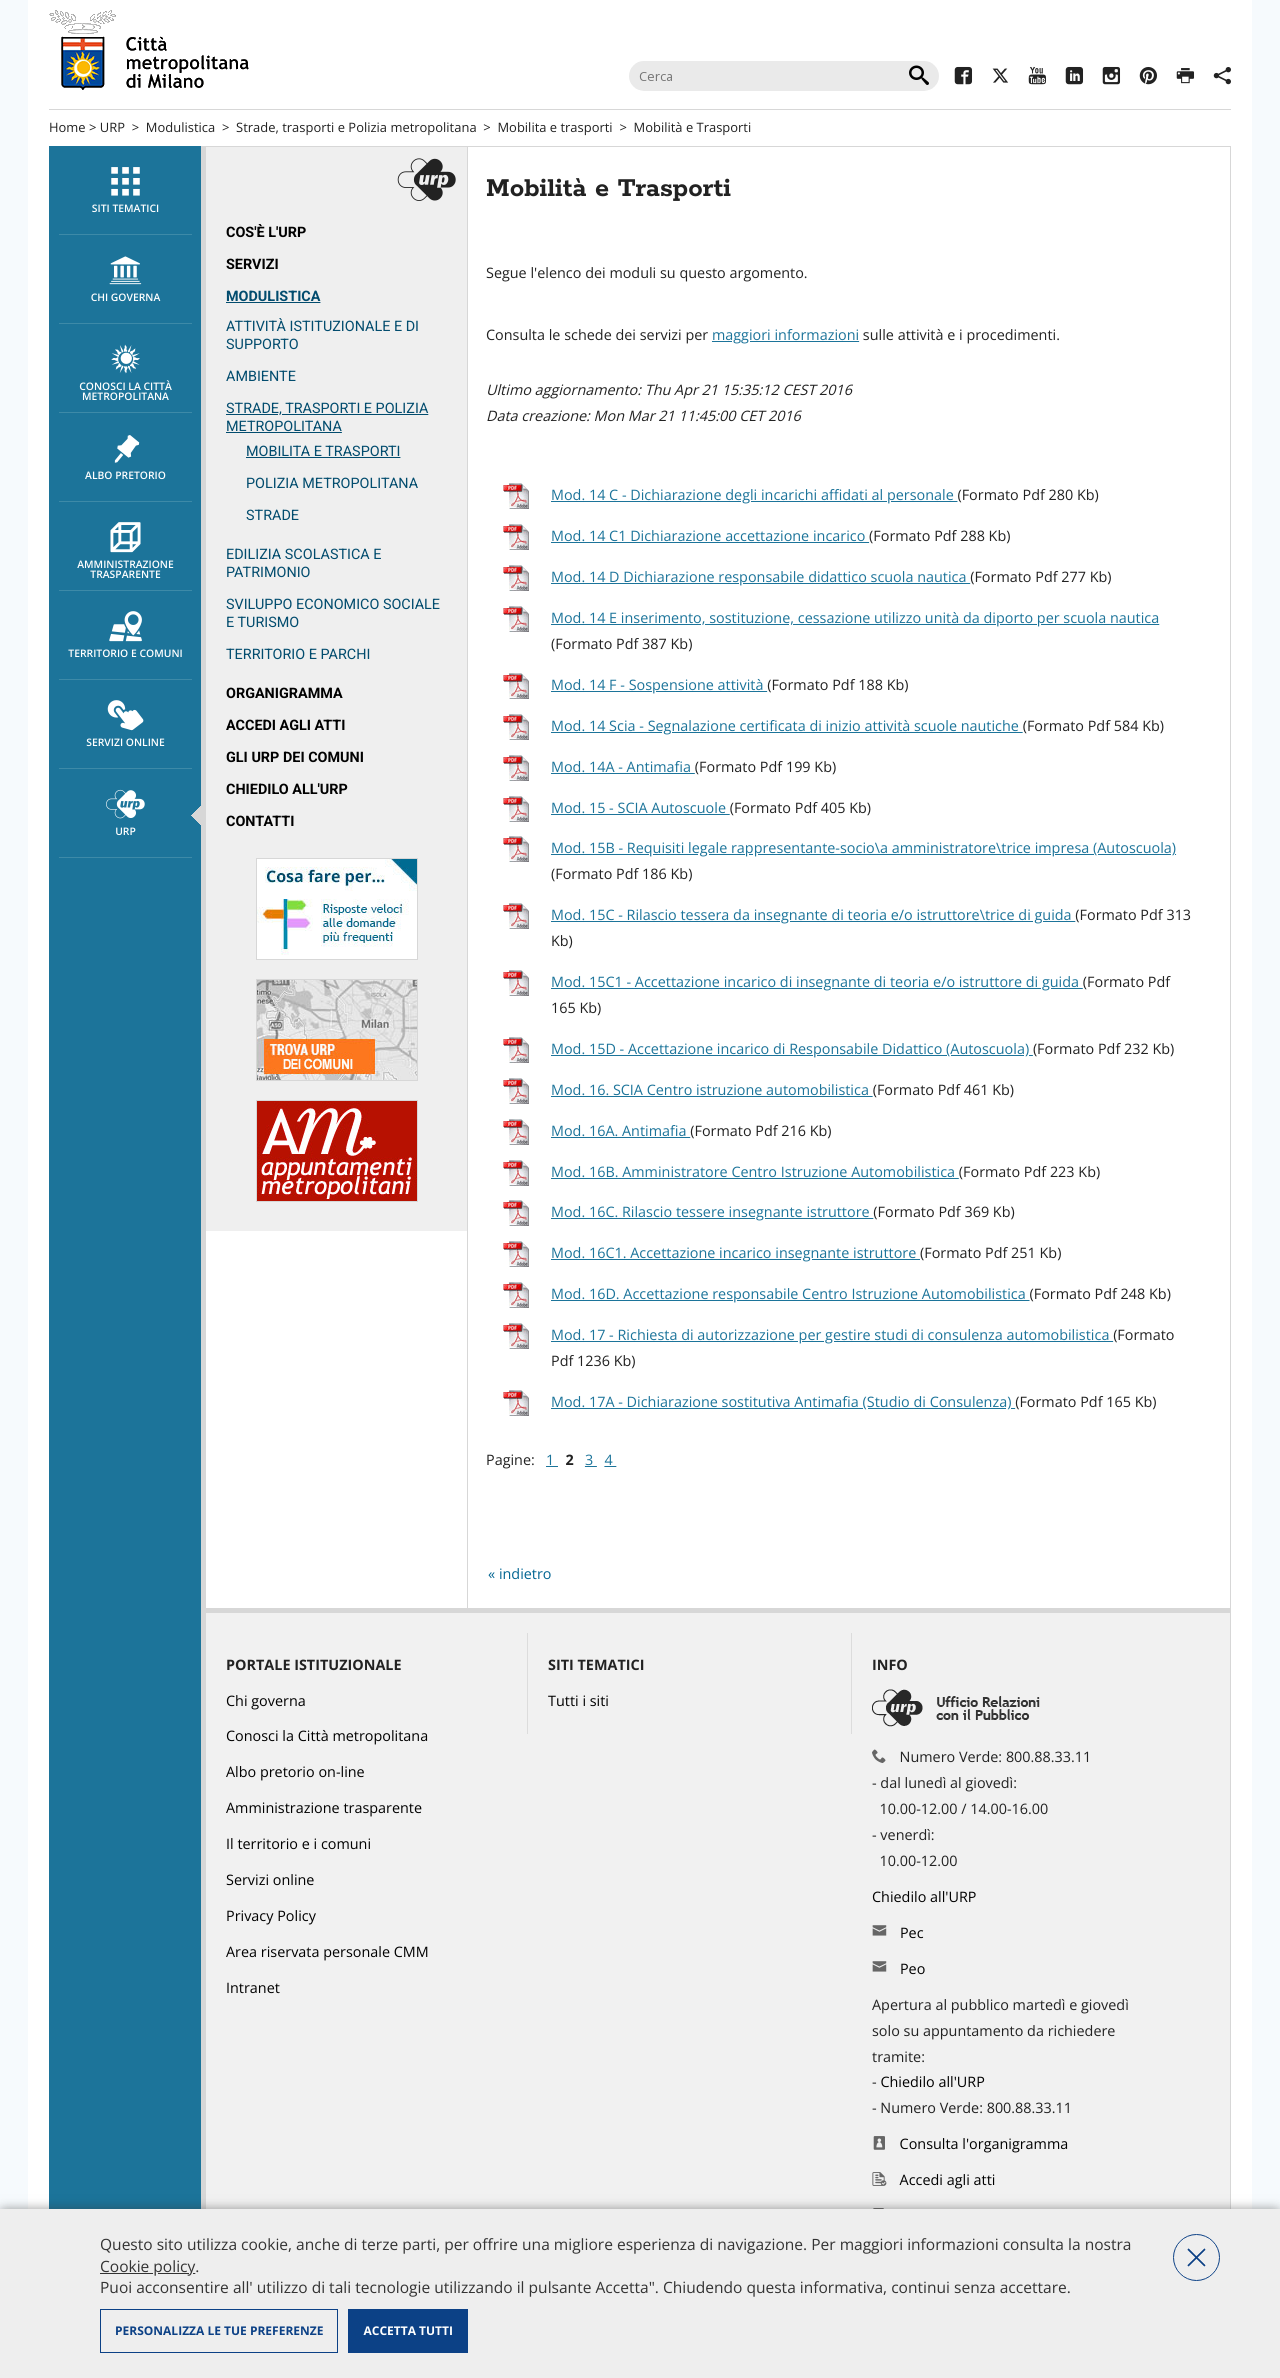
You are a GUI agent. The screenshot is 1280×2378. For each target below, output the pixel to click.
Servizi (252, 264)
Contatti (260, 821)
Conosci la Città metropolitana (125, 374)
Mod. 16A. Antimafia (620, 1131)
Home (67, 127)
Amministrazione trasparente (125, 552)
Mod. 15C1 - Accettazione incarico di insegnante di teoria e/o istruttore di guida (817, 982)
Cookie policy (147, 2266)
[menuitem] (125, 190)
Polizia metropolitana (332, 483)
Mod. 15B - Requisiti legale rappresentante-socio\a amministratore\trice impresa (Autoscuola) (863, 848)
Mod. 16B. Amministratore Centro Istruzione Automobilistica (755, 1172)
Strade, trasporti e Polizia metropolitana (356, 127)
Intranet (253, 1988)
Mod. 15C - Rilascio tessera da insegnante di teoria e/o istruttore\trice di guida (813, 915)
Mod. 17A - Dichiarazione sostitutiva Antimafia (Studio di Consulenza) (783, 1402)
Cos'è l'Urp (266, 232)
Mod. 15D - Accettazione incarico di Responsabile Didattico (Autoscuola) (792, 1049)
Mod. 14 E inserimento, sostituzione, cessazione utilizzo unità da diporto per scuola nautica (855, 618)
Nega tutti (1196, 2257)
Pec (912, 1933)
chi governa (125, 280)
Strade (272, 515)
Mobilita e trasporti (554, 127)
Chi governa (266, 1701)
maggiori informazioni (785, 335)
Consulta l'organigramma (984, 2144)
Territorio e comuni (125, 636)
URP (112, 127)
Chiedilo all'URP (287, 789)
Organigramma (284, 693)
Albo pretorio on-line (295, 1772)
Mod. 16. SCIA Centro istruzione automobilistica (712, 1090)
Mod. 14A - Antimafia (623, 767)
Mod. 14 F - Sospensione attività (659, 685)
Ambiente (261, 376)
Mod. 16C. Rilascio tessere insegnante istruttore (712, 1212)
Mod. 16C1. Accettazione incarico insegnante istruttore (735, 1253)
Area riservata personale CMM (327, 1952)
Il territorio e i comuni (298, 1844)
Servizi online (125, 725)
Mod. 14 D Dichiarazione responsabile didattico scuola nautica (760, 577)
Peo (912, 1969)
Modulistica (180, 127)
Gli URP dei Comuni (295, 757)
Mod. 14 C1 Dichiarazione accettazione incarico (710, 536)
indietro (525, 1574)
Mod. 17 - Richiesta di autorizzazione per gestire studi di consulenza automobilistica (832, 1335)
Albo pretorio (125, 458)
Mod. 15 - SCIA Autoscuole (640, 808)
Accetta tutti (407, 2330)
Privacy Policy (271, 1916)
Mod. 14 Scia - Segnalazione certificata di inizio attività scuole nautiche (787, 726)
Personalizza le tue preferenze (219, 2330)
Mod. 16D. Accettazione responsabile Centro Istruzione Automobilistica (790, 1294)
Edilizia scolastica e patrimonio (303, 563)
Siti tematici (125, 191)
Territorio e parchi (298, 654)
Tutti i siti (578, 1701)
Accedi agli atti (286, 725)
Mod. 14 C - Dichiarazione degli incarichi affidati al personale (754, 495)
